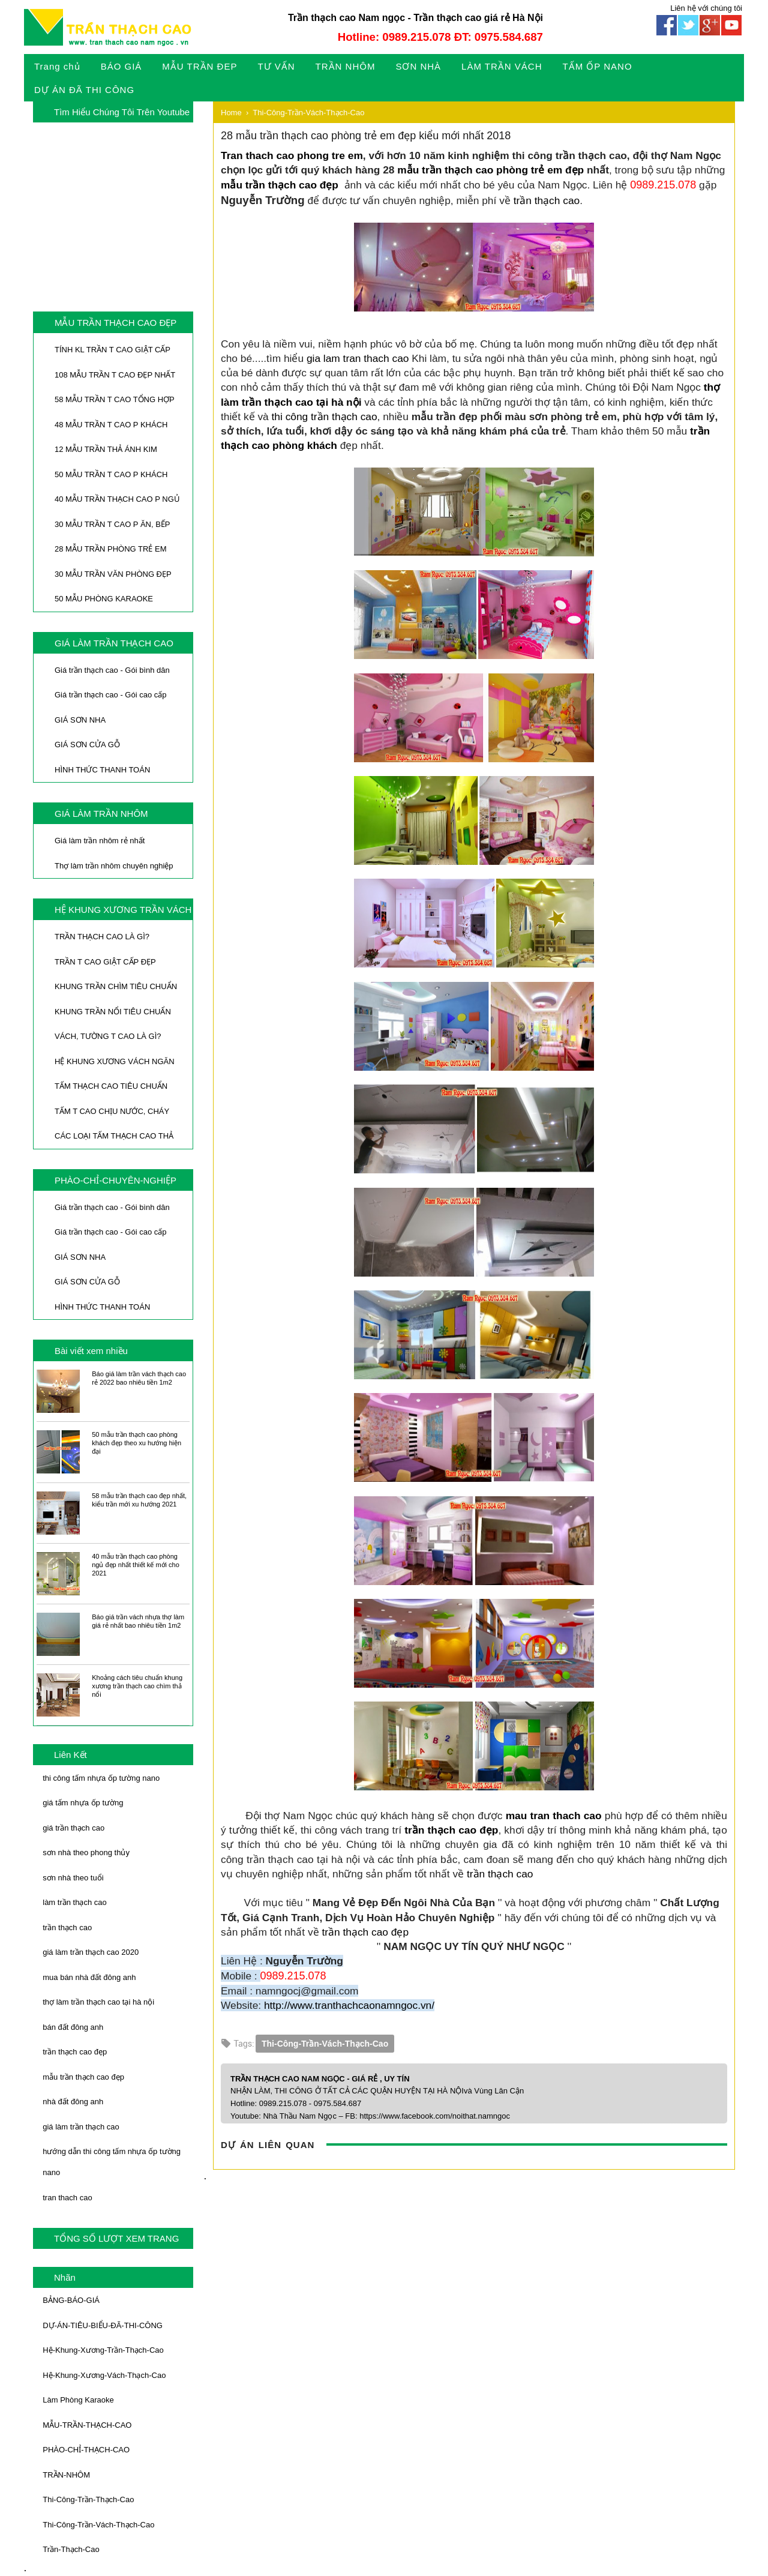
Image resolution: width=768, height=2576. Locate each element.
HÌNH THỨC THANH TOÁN (102, 769)
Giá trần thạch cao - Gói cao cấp (110, 694)
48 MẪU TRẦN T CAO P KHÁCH (111, 424)
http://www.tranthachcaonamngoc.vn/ (349, 2005)
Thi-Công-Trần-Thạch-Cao (88, 2499)
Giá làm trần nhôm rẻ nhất (100, 840)
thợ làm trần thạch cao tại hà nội (98, 2001)
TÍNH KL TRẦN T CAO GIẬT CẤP (112, 349)
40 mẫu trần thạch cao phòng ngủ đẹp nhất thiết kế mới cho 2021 (135, 1565)
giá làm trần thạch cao (81, 2126)
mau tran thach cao (554, 1816)
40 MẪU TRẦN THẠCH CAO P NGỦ (117, 499)
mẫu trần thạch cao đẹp (83, 2076)
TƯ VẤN (276, 66)
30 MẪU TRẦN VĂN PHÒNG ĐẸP (113, 574)
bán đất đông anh (73, 2027)
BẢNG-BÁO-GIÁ (71, 2300)
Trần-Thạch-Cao (71, 2549)
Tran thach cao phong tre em (292, 155)
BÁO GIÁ (121, 66)
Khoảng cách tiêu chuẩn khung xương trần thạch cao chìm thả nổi (137, 1686)
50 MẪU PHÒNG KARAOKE (104, 598)
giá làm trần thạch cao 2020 (91, 1952)
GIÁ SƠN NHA (80, 719)
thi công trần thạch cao (324, 417)
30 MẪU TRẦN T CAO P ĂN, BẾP (112, 524)
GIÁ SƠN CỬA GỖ (87, 744)
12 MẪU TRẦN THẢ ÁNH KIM (106, 449)
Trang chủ (57, 66)
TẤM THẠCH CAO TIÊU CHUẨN (111, 1086)
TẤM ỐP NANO (597, 66)
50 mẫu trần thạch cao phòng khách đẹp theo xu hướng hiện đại (136, 1443)
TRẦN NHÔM (346, 66)
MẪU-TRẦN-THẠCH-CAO (87, 2425)
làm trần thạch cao (75, 1902)
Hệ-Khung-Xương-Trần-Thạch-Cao (103, 2350)
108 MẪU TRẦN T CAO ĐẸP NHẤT (115, 374)
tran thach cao (67, 2197)
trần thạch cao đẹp (451, 1830)
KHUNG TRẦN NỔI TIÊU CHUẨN (113, 1011)
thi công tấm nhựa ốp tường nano (101, 1778)
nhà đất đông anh (73, 2101)
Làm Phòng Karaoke (78, 2399)
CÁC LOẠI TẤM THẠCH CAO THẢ (114, 1135)
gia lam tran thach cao (358, 358)
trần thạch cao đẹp (75, 2051)
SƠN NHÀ (418, 66)
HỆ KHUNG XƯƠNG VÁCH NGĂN (115, 1061)
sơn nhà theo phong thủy (86, 1852)
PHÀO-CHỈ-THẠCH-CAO (86, 2449)
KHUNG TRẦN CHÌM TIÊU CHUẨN (116, 986)
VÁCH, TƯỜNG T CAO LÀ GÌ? (108, 1036)
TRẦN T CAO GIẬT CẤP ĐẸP (105, 961)
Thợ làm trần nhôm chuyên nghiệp (114, 865)
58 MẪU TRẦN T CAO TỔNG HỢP (115, 399)
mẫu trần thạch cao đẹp (279, 185)
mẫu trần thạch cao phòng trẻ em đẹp (490, 170)
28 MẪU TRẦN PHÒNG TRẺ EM (110, 548)
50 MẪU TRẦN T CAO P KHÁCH (111, 474)
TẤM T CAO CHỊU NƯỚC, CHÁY (112, 1111)
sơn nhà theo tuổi (73, 1877)
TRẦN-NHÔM (66, 2474)
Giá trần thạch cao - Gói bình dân (112, 670)
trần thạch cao (67, 1927)
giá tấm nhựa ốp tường (83, 1802)
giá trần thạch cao (73, 1827)
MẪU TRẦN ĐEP (199, 66)
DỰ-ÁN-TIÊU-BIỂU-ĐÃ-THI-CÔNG (103, 2325)
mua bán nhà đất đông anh (89, 1977)
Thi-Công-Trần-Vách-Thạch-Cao (98, 2524)
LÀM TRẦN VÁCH (501, 66)
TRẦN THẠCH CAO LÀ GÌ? (102, 936)
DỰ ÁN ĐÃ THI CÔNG (84, 90)
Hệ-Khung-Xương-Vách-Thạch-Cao (104, 2375)
